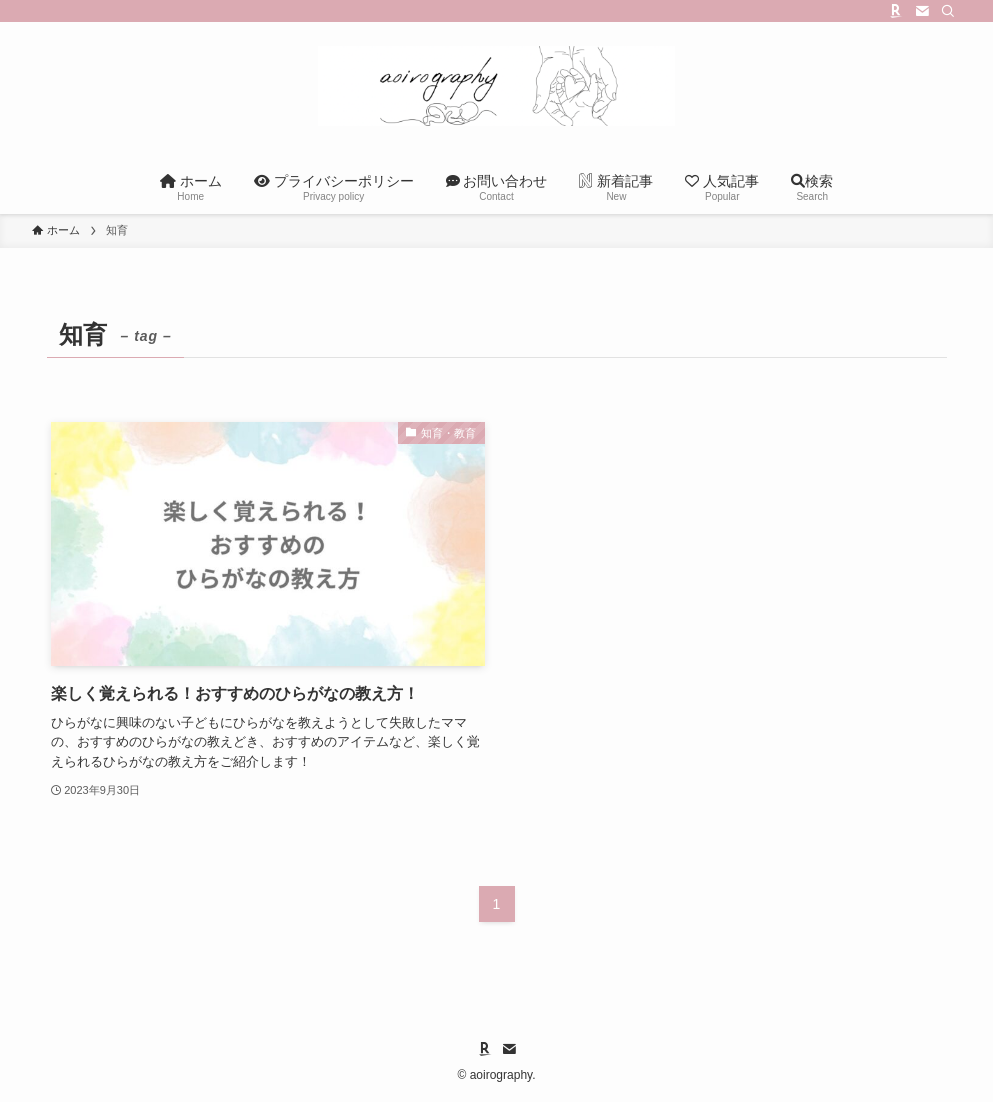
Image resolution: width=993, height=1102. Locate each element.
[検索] (948, 11)
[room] (896, 11)
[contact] (922, 11)
